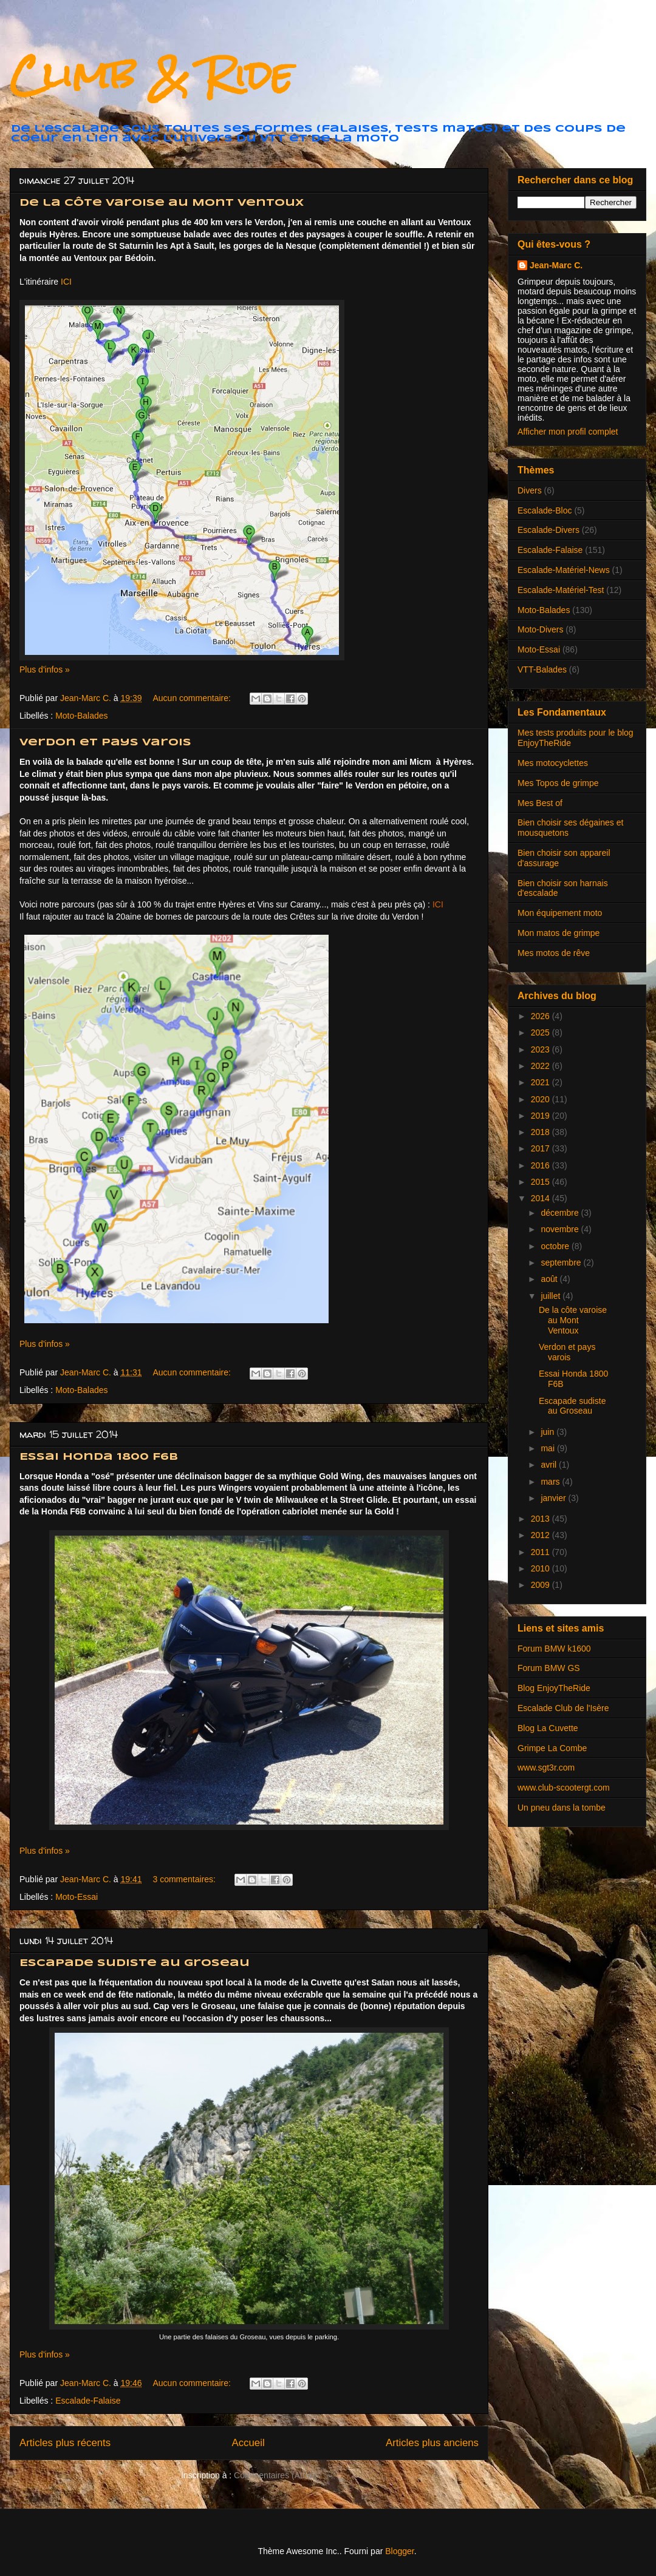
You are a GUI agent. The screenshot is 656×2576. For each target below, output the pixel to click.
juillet (551, 1296)
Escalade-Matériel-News (564, 570)
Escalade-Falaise (87, 2400)
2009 (541, 1585)
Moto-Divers (540, 629)
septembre (562, 1262)
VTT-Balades (542, 669)
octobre (556, 1246)
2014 (541, 1198)
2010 (541, 1568)
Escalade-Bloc (545, 510)
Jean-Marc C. (556, 265)
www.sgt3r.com (546, 1767)
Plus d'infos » (44, 669)
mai (548, 1448)
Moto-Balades (81, 715)
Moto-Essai (76, 1897)
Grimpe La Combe (552, 1748)
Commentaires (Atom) (275, 2475)
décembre (561, 1213)
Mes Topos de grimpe (558, 783)
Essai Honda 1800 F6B (98, 1457)
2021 (541, 1082)
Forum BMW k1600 (554, 1648)
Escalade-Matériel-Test (561, 590)
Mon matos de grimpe (559, 933)
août (550, 1279)
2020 (541, 1099)
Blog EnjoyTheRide (554, 1688)
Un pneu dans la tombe (562, 1807)
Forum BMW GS (549, 1668)
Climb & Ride (151, 75)
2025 (541, 1032)
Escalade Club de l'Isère (563, 1708)
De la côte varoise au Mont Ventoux (161, 203)
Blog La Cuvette (548, 1728)
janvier (554, 1498)
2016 (541, 1165)
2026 (541, 1016)
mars (551, 1481)
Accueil (248, 2443)
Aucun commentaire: (192, 698)
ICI (66, 281)
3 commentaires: (184, 1879)
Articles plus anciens (432, 2443)
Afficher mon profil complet (568, 431)
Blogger (399, 2551)
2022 (541, 1066)
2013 (541, 1519)
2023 (541, 1049)
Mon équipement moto (560, 913)
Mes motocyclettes (553, 763)
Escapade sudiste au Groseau (134, 1963)
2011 (541, 1552)
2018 (541, 1132)
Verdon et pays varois (105, 742)
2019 (541, 1115)
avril (550, 1464)
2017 (541, 1148)
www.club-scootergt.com (564, 1787)
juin (548, 1432)
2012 (541, 1535)
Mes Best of (540, 803)
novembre (561, 1229)
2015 (541, 1182)
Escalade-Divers (548, 530)
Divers (530, 490)
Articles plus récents (65, 2443)
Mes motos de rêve (554, 953)
